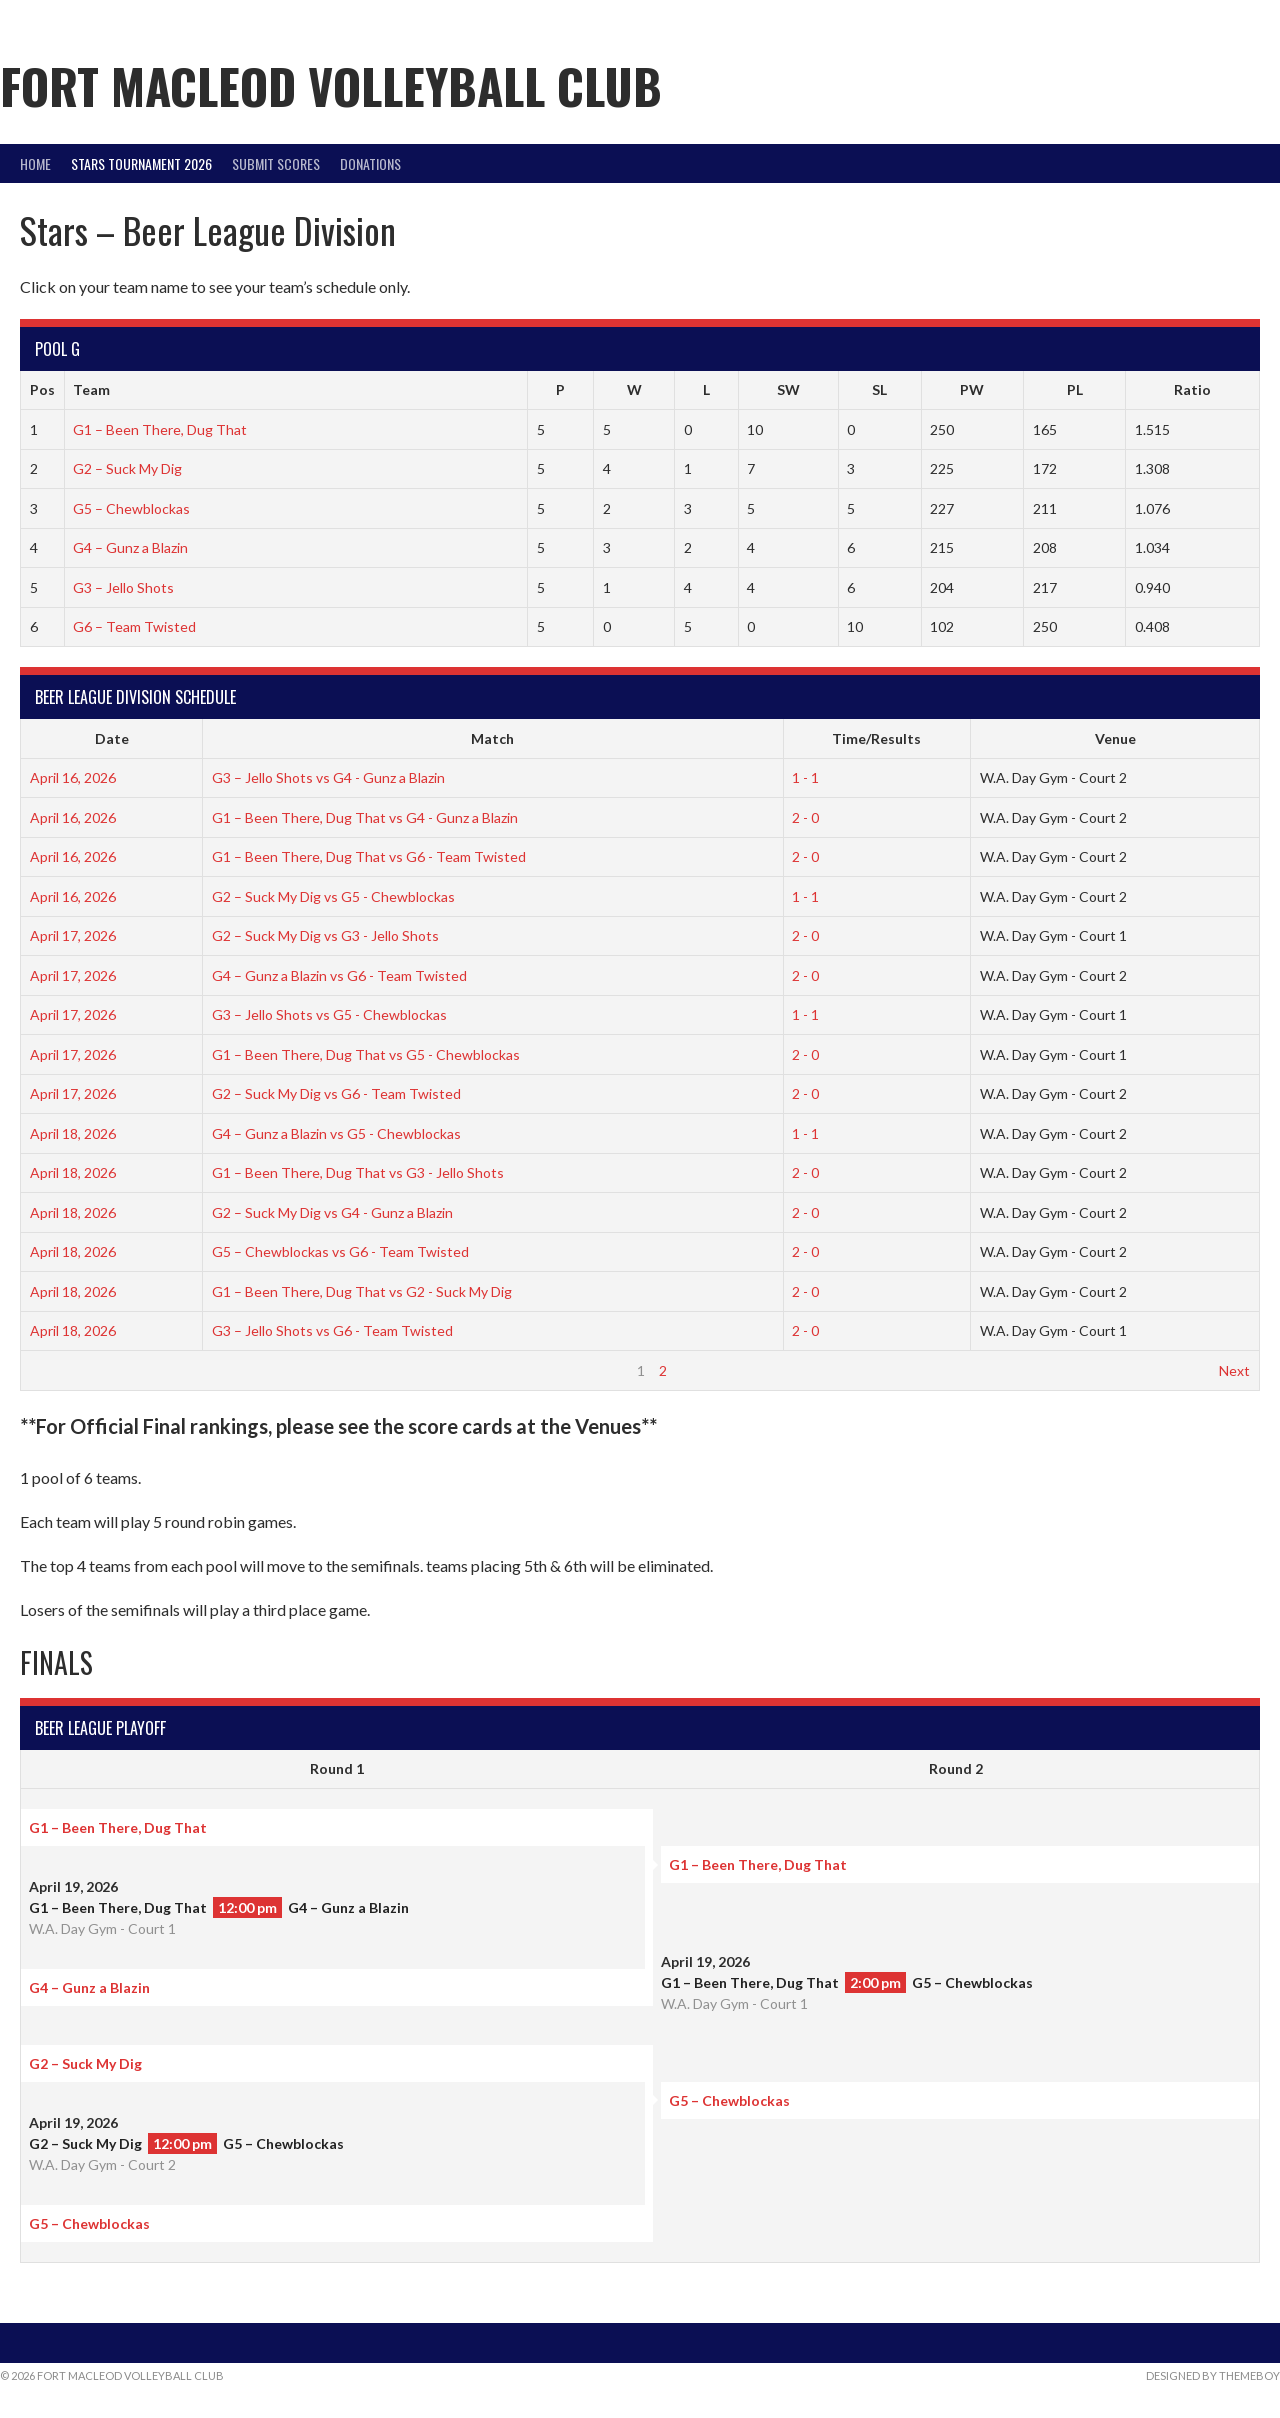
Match (492, 738)
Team (91, 389)
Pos (42, 389)
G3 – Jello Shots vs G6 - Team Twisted (332, 1330)
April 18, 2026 (73, 1133)
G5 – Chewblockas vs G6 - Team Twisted (340, 1251)
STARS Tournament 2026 (141, 163)
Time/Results (876, 738)
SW (788, 389)
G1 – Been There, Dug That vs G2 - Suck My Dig (362, 1291)
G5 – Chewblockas (131, 508)
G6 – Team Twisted (134, 626)
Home (35, 163)
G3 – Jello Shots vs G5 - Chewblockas (329, 1014)
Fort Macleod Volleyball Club (331, 85)
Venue (1115, 738)
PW (972, 389)
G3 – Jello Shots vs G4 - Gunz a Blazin (328, 777)
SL (879, 389)
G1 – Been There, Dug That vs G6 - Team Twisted (369, 856)
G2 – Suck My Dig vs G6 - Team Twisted (336, 1093)
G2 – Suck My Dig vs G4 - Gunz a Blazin (332, 1212)
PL (1075, 389)
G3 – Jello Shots (123, 587)
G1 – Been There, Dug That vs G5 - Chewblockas (366, 1054)
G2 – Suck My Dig (127, 468)
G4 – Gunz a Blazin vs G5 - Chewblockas (336, 1133)
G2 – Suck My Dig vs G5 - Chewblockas (333, 896)
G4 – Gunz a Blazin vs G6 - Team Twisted (339, 975)
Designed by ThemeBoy (1213, 2375)
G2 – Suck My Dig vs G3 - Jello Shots (325, 935)
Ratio (1192, 389)
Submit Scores (276, 163)
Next (1234, 1370)
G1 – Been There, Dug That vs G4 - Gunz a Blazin (365, 817)
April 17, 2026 (73, 935)
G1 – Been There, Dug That (160, 429)
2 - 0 (805, 817)
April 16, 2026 (73, 777)
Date (112, 738)
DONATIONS (370, 163)
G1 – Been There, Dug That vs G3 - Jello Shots (358, 1172)
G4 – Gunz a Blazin (130, 547)
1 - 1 (805, 777)
